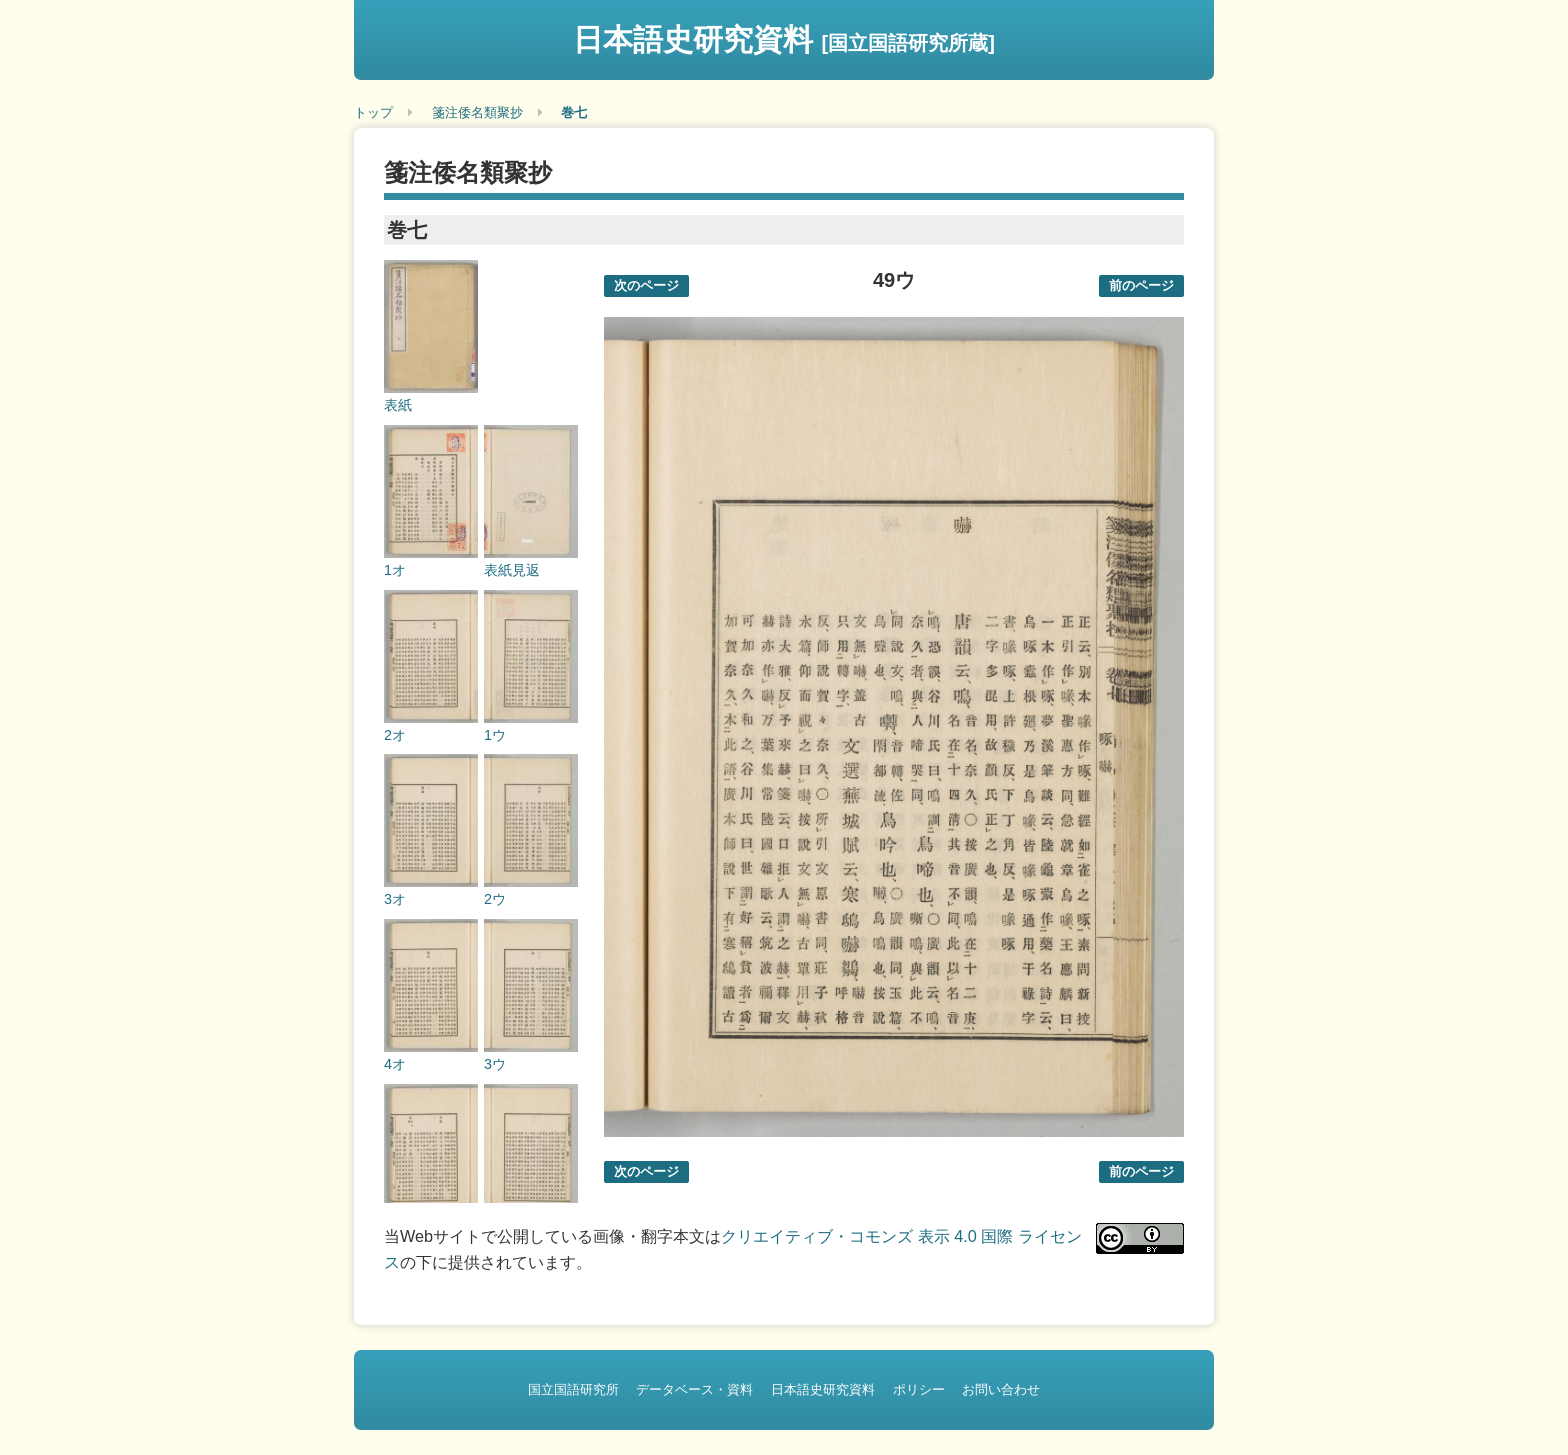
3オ (395, 899)
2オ (395, 735)
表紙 (398, 405)
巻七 (574, 112)
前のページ (1141, 285)
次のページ (646, 285)
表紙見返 (512, 570)
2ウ (495, 899)
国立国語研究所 (573, 1389)
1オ (395, 570)
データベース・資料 (694, 1389)
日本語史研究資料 (784, 39)
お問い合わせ (1001, 1389)
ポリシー (919, 1389)
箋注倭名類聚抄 (477, 112)
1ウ (495, 735)
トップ (373, 112)
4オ (395, 1064)
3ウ (495, 1064)
